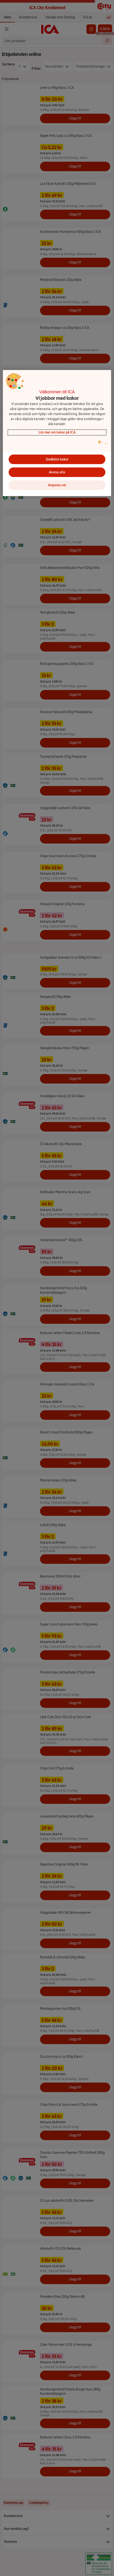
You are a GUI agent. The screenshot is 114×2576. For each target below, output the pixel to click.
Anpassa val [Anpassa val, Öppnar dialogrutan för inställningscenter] (57, 485)
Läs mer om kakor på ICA (57, 433)
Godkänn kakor (57, 459)
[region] (57, 433)
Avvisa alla (57, 472)
